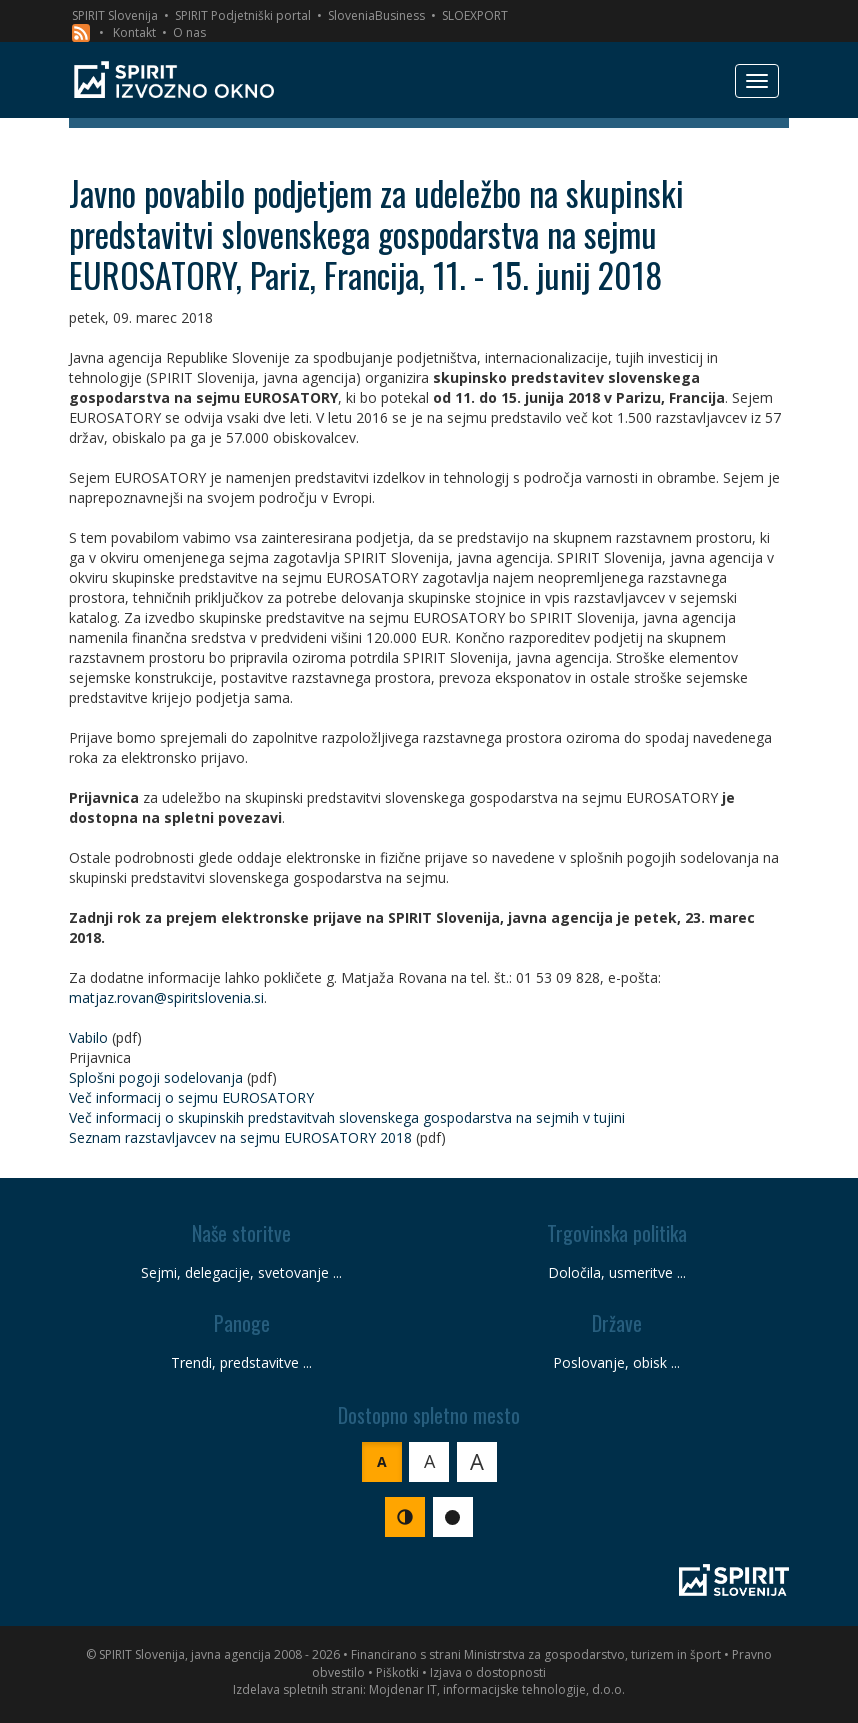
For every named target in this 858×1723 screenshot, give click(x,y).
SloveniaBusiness (376, 15)
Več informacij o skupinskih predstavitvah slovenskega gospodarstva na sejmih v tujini (347, 1117)
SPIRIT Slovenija (115, 15)
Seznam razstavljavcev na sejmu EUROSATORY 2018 (240, 1137)
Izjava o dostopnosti (488, 1672)
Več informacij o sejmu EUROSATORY (191, 1097)
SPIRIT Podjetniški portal (243, 15)
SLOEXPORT (475, 15)
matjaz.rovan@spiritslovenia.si (166, 997)
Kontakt (134, 32)
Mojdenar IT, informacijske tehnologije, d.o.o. (497, 1689)
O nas (189, 32)
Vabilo (88, 1037)
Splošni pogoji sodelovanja (156, 1077)
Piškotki (397, 1672)
